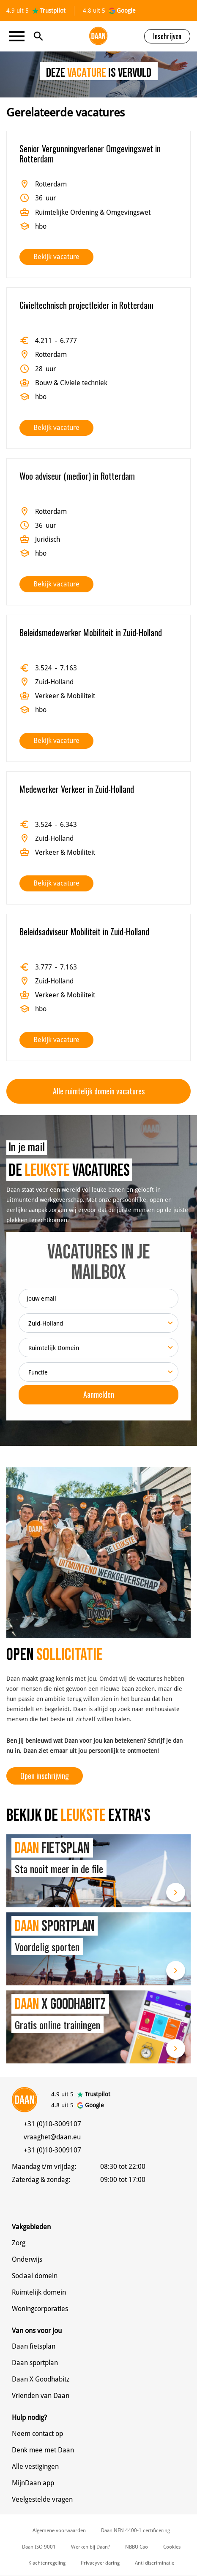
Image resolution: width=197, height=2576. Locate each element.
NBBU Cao (136, 2547)
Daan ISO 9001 (39, 2547)
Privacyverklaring (100, 2563)
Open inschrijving (44, 1775)
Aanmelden (98, 1394)
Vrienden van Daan (40, 2396)
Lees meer (175, 1892)
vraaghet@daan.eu (52, 2137)
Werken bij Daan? (90, 2547)
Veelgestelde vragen (42, 2499)
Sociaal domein (34, 2276)
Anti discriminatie (154, 2563)
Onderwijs (27, 2259)
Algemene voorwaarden (59, 2530)
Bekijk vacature (56, 257)
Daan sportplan (35, 2363)
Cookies (172, 2547)
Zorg (18, 2243)
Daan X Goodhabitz (40, 2379)
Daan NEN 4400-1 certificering (135, 2530)
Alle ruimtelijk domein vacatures (99, 1090)
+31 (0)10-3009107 (52, 2124)
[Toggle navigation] (19, 36)
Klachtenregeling (47, 2563)
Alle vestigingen (35, 2467)
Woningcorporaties (40, 2309)
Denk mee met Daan (43, 2450)
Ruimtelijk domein (39, 2292)
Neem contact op (37, 2434)
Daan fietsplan (33, 2346)
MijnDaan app (33, 2483)
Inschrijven (167, 36)
